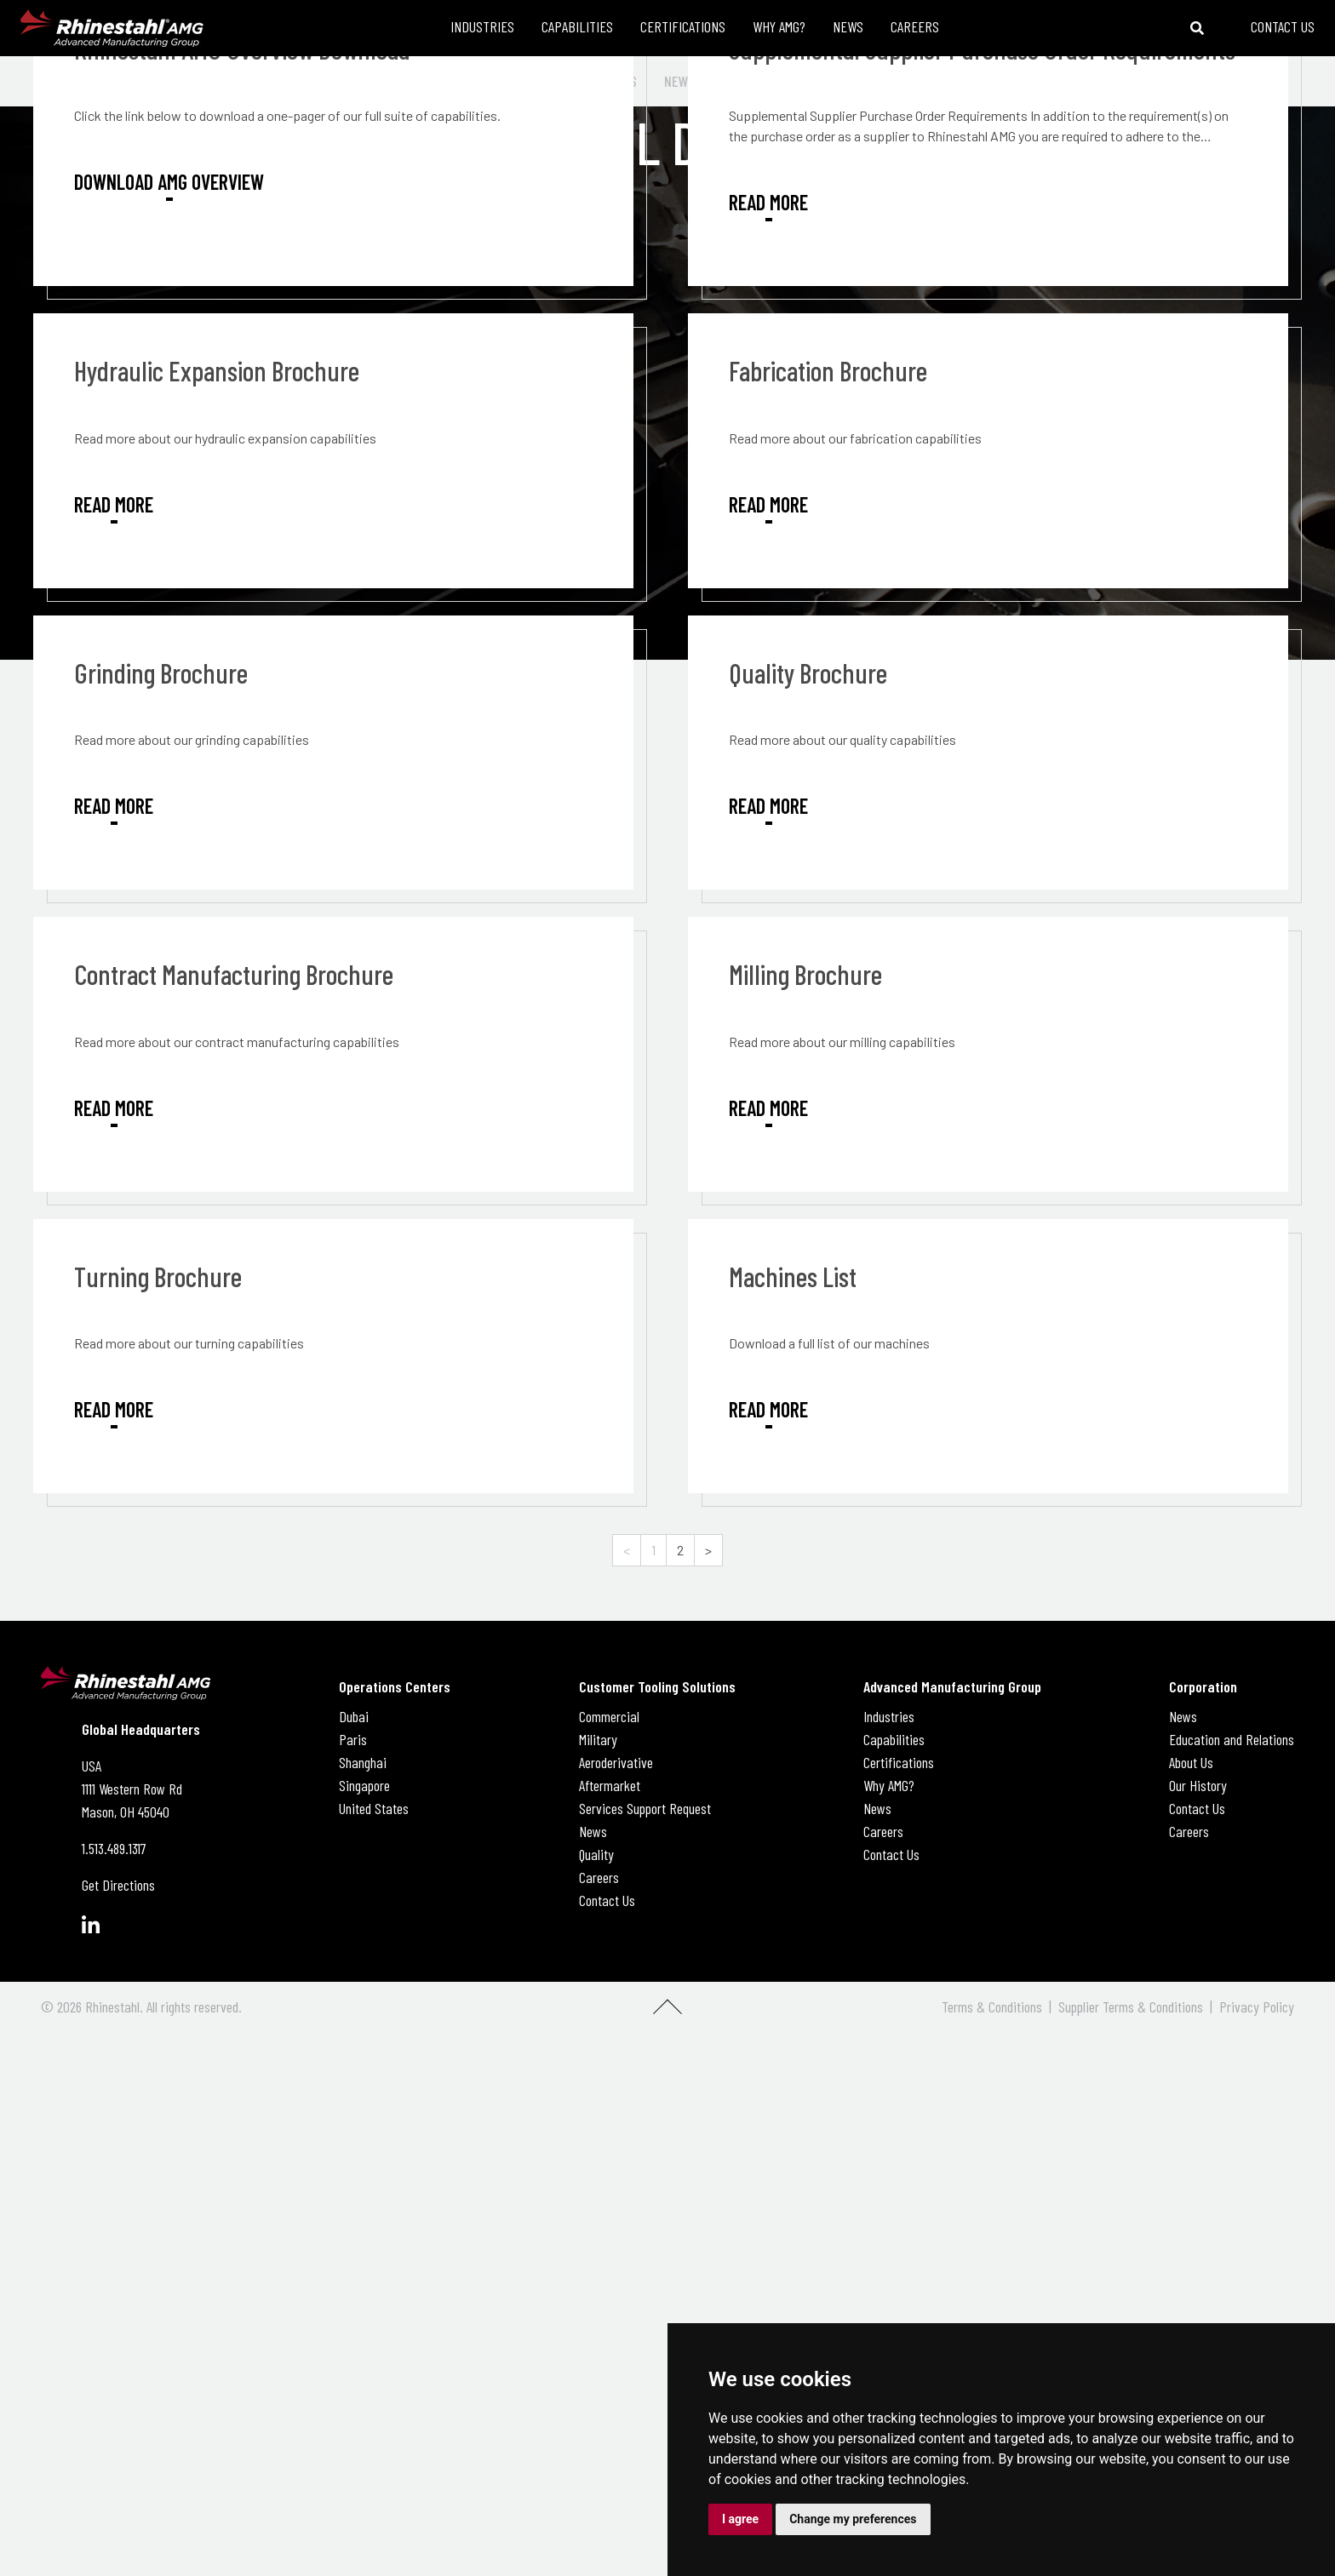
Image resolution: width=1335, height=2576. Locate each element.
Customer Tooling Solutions (657, 1686)
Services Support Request (645, 1808)
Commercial (609, 1716)
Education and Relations (1231, 1739)
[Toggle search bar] (1197, 28)
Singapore (364, 1785)
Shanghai (363, 1762)
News (593, 1831)
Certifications (898, 1762)
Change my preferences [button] (852, 2519)
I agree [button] (740, 2519)
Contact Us (607, 1900)
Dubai (354, 1716)
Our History (1198, 1785)
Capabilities (894, 1739)
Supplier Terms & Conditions (1130, 2006)
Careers (599, 1877)
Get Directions (118, 1884)
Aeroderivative (616, 1762)
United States (374, 1808)
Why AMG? (888, 1785)
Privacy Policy (1256, 2006)
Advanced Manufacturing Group (952, 1686)
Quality (596, 1854)
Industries (888, 1716)
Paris (353, 1739)
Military (598, 1739)
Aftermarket (609, 1785)
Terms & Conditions (992, 2006)
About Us (1191, 1762)
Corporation (1203, 1686)
